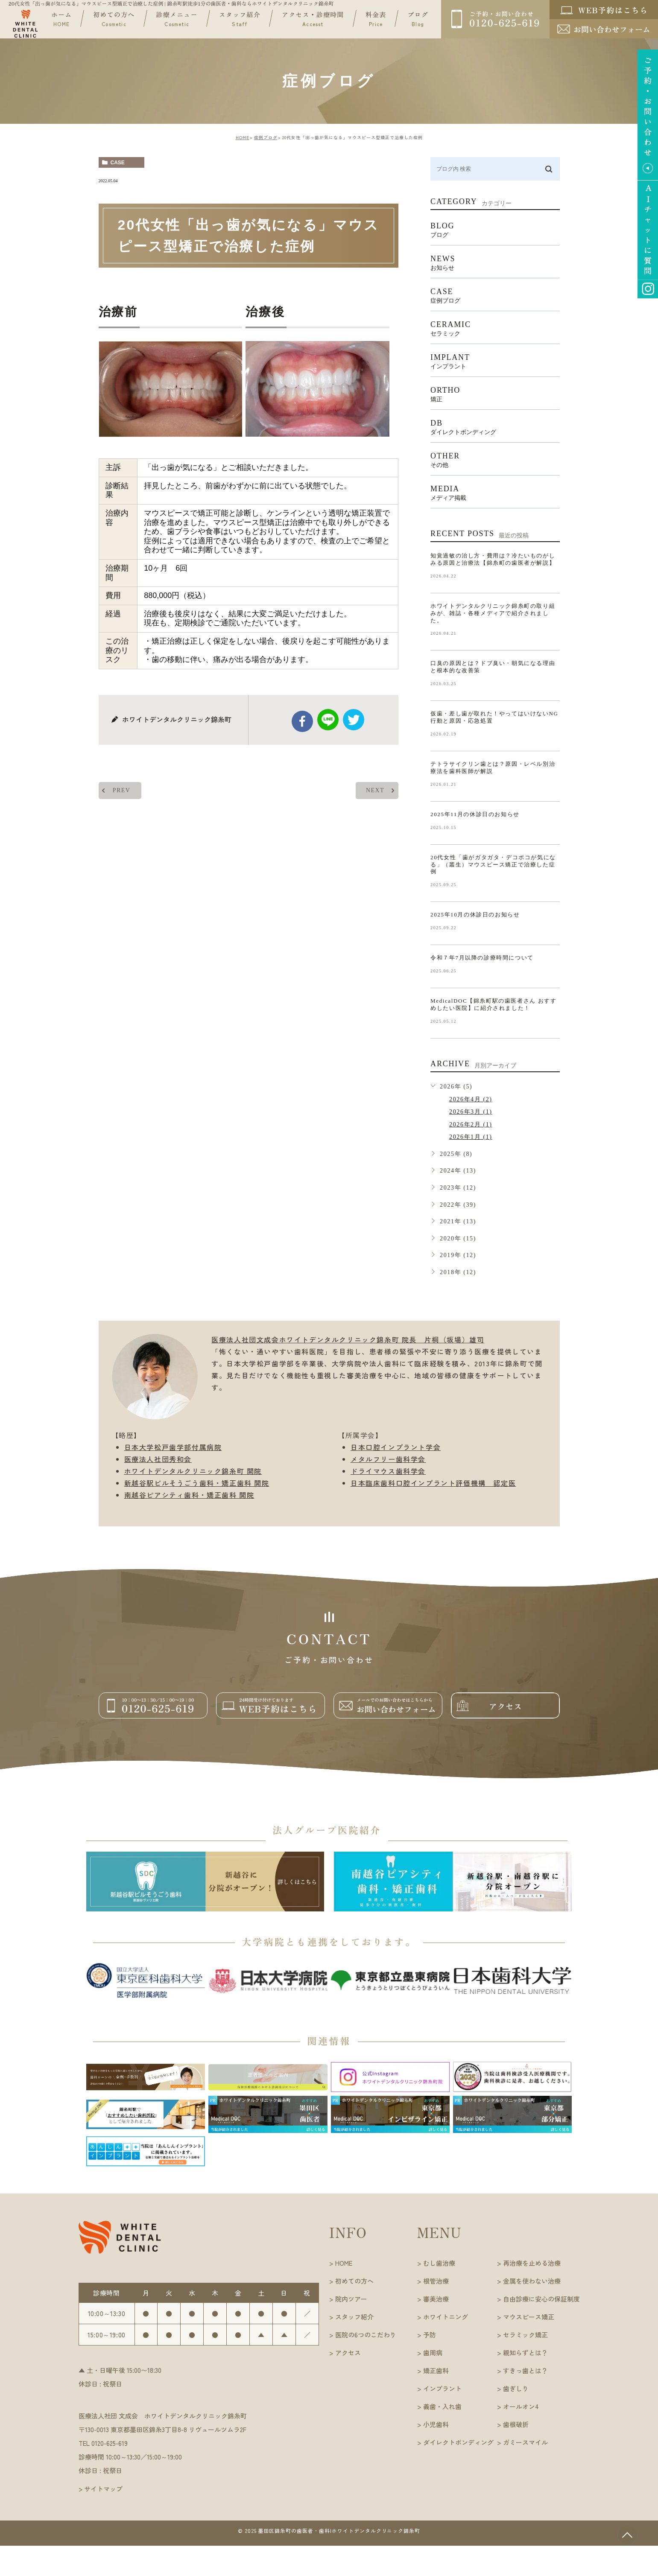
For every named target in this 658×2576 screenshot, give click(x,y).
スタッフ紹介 (239, 19)
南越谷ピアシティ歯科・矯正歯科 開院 (189, 1495)
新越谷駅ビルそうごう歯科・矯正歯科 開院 (196, 1483)
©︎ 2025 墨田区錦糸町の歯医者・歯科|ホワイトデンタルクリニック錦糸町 (329, 2530)
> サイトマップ (101, 2488)
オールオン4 (521, 2406)
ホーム (61, 19)
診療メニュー (177, 19)
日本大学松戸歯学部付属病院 (173, 1447)
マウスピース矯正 (528, 2316)
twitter (353, 719)
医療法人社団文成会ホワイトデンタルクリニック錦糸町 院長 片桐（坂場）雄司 (347, 1339)
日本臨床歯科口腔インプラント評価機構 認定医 (433, 1483)
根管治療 (436, 2280)
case (118, 163)
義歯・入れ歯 (442, 2406)
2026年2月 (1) (470, 1124)
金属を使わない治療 (532, 2280)
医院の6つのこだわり (365, 2334)
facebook (302, 721)
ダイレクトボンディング (458, 2442)
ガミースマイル (525, 2442)
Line (328, 719)
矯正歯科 (436, 2370)
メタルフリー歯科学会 (388, 1459)
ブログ (417, 19)
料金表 (376, 19)
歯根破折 (516, 2424)
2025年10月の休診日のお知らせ (475, 914)
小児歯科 (436, 2424)
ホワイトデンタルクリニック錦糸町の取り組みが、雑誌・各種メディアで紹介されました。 (492, 613)
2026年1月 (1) (470, 1137)
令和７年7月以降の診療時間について (482, 957)
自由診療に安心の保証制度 (541, 2298)
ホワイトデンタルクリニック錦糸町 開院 (193, 1471)
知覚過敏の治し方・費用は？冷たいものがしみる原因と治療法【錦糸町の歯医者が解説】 (492, 559)
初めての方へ (114, 19)
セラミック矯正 (525, 2334)
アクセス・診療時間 (313, 19)
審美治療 (436, 2298)
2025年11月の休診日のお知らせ (475, 814)
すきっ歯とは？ (525, 2370)
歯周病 (432, 2352)
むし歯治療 (439, 2262)
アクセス (348, 2352)
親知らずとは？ (525, 2352)
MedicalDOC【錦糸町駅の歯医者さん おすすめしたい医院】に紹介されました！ (493, 1004)
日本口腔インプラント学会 (396, 1447)
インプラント (442, 2388)
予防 (429, 2334)
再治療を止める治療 (532, 2262)
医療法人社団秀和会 (158, 1459)
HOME (242, 137)
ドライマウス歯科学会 (388, 1471)
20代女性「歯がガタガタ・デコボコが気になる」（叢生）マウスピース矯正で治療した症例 (493, 864)
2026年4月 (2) (470, 1099)
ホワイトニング (445, 2316)
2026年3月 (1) (470, 1112)
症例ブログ (266, 137)
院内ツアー (351, 2298)
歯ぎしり (516, 2388)
